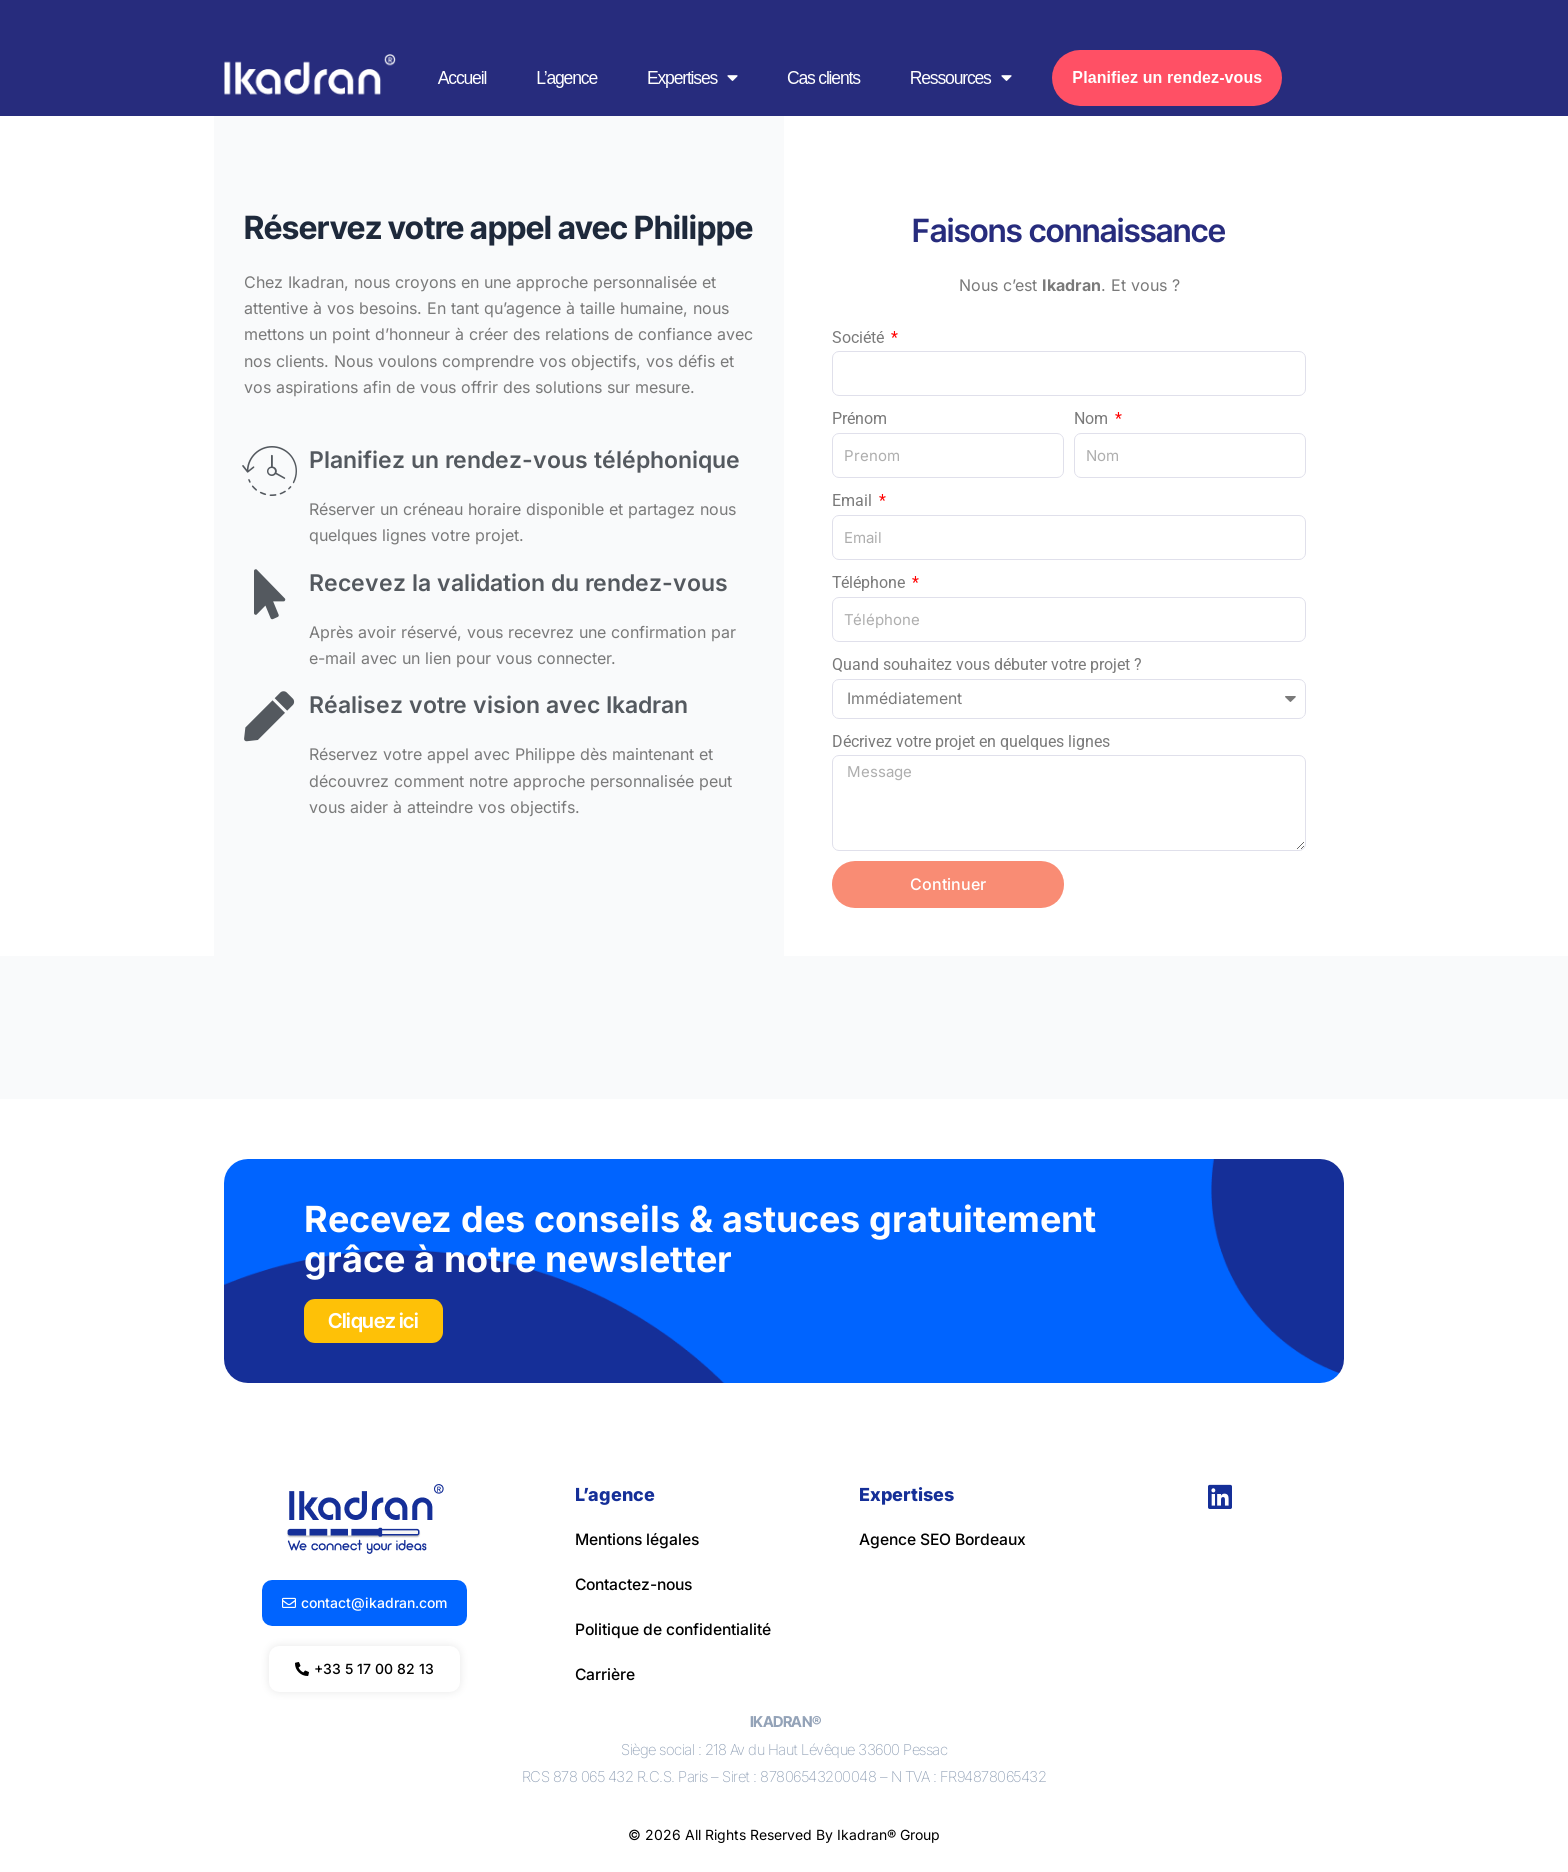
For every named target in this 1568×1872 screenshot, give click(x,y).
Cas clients (823, 78)
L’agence (566, 78)
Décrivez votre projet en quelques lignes (971, 741)
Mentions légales (640, 1540)
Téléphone (870, 582)
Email (854, 500)
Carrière (605, 1672)
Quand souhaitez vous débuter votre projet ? (987, 664)
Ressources (960, 78)
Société (860, 337)
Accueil (462, 78)
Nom (1093, 418)
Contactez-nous (637, 1584)
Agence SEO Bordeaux (945, 1540)
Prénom (859, 418)
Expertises (692, 78)
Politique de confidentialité (675, 1628)
